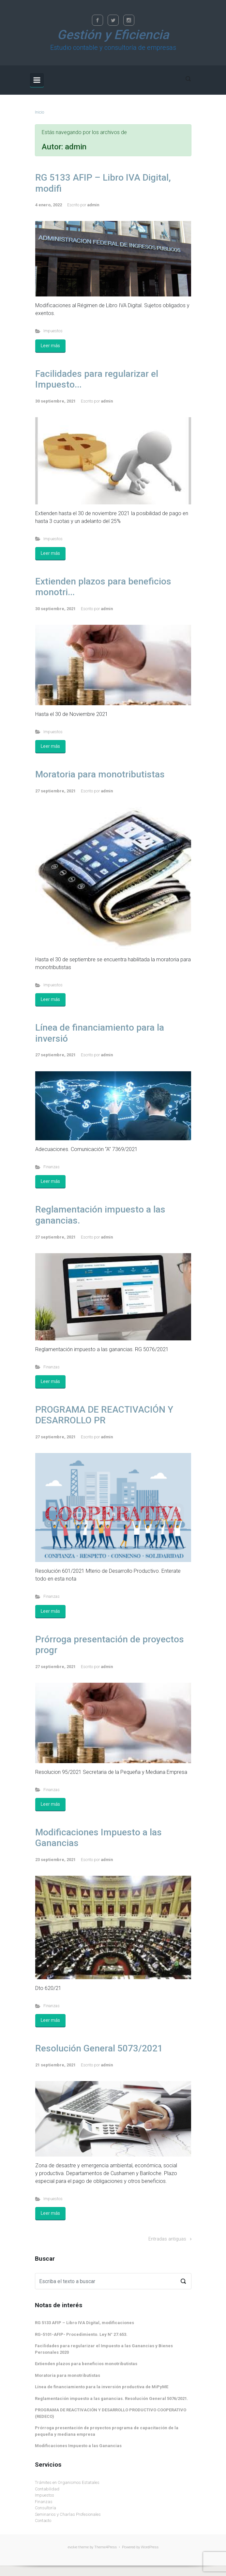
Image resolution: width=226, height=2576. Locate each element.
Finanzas (51, 1166)
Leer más (50, 345)
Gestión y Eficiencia (113, 34)
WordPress (149, 2547)
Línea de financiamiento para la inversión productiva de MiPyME (101, 2386)
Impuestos (53, 330)
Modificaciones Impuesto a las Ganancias (78, 2445)
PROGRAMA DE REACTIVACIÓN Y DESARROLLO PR (104, 1415)
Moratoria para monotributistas (100, 774)
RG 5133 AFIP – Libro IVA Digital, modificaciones (84, 2322)
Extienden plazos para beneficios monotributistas (86, 2363)
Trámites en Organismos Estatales (67, 2482)
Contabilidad (47, 2489)
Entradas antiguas (167, 2239)
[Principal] (37, 80)
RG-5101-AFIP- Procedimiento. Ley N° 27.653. (81, 2334)
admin (93, 204)
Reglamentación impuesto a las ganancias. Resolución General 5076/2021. (111, 2398)
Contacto (43, 2520)
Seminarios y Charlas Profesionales (68, 2514)
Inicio (39, 112)
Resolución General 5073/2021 (99, 2048)
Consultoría (45, 2507)
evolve (72, 2547)
